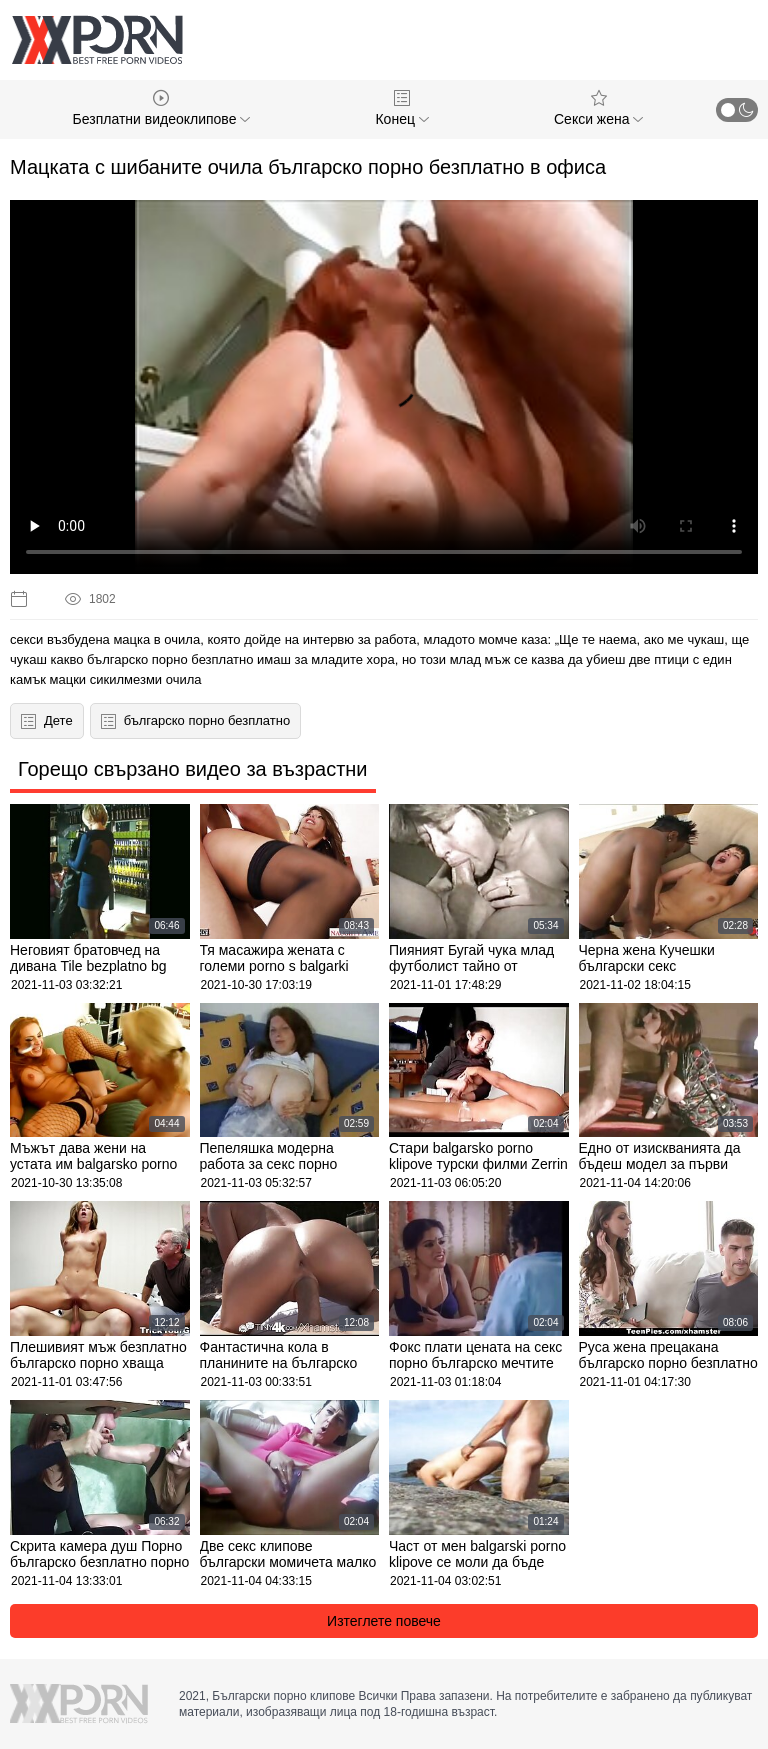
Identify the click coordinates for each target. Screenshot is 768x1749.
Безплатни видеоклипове (162, 108)
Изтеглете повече (384, 1621)
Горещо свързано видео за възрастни (193, 769)
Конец (401, 108)
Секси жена (598, 108)
